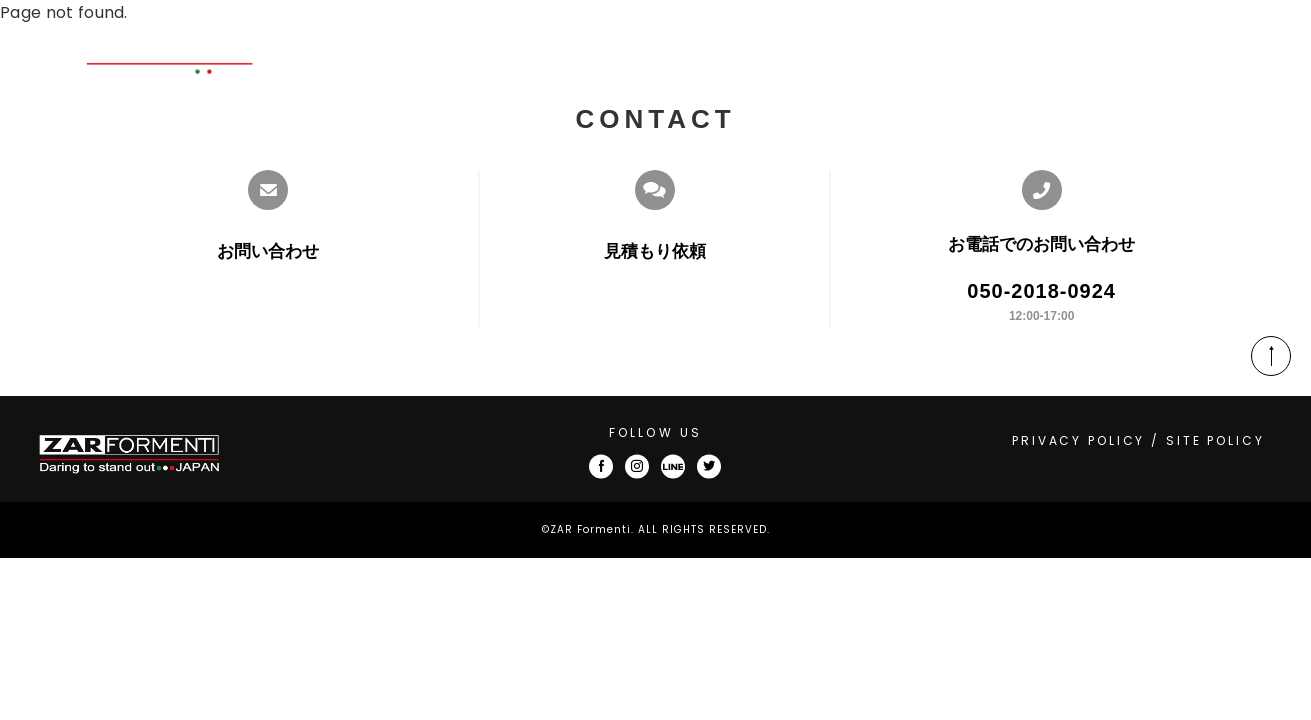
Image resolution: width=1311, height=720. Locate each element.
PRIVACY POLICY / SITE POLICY (1138, 440)
